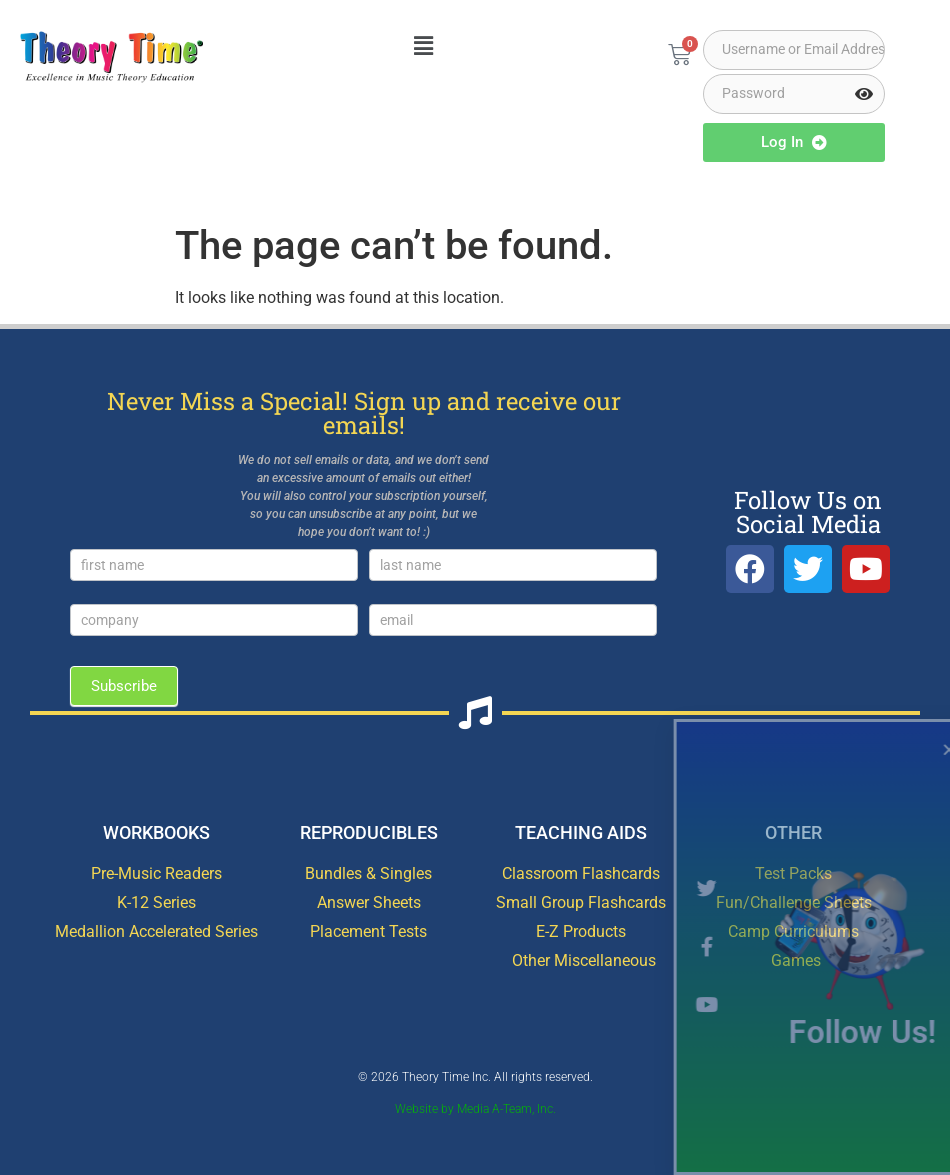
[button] (423, 46)
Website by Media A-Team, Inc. (475, 1109)
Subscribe (124, 686)
